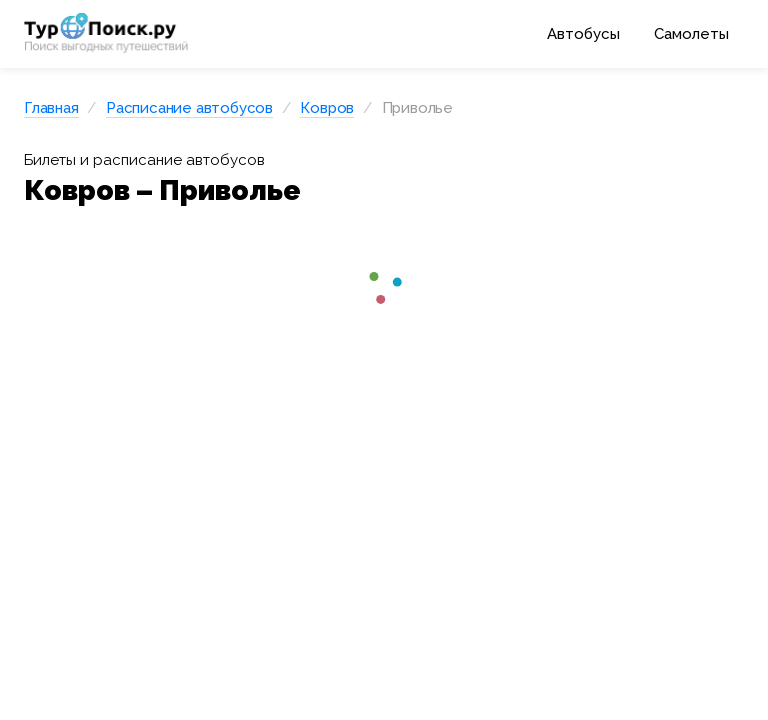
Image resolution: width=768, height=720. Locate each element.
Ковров (327, 108)
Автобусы (583, 34)
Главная (51, 108)
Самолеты (691, 34)
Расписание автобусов (189, 108)
